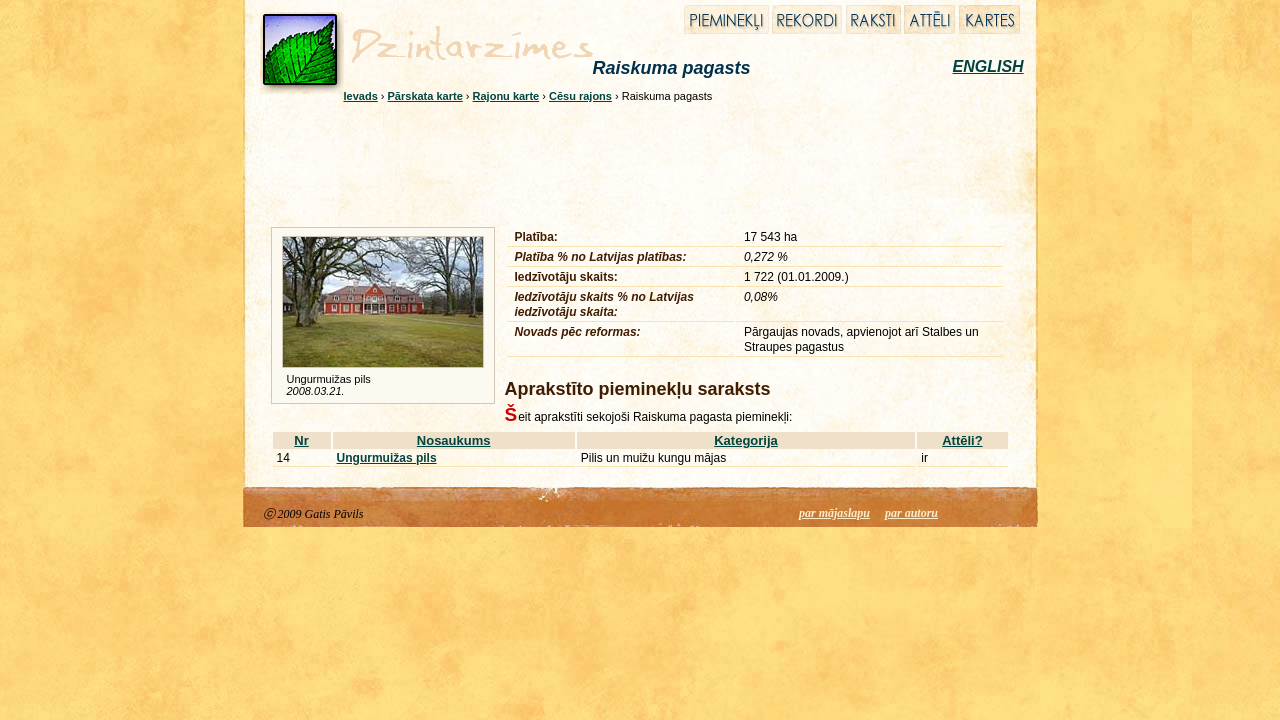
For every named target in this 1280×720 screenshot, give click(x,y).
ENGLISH (988, 66)
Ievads (361, 96)
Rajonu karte (506, 96)
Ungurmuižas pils (387, 458)
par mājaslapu (834, 513)
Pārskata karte (425, 96)
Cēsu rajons (580, 96)
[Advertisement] (627, 162)
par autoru (911, 513)
